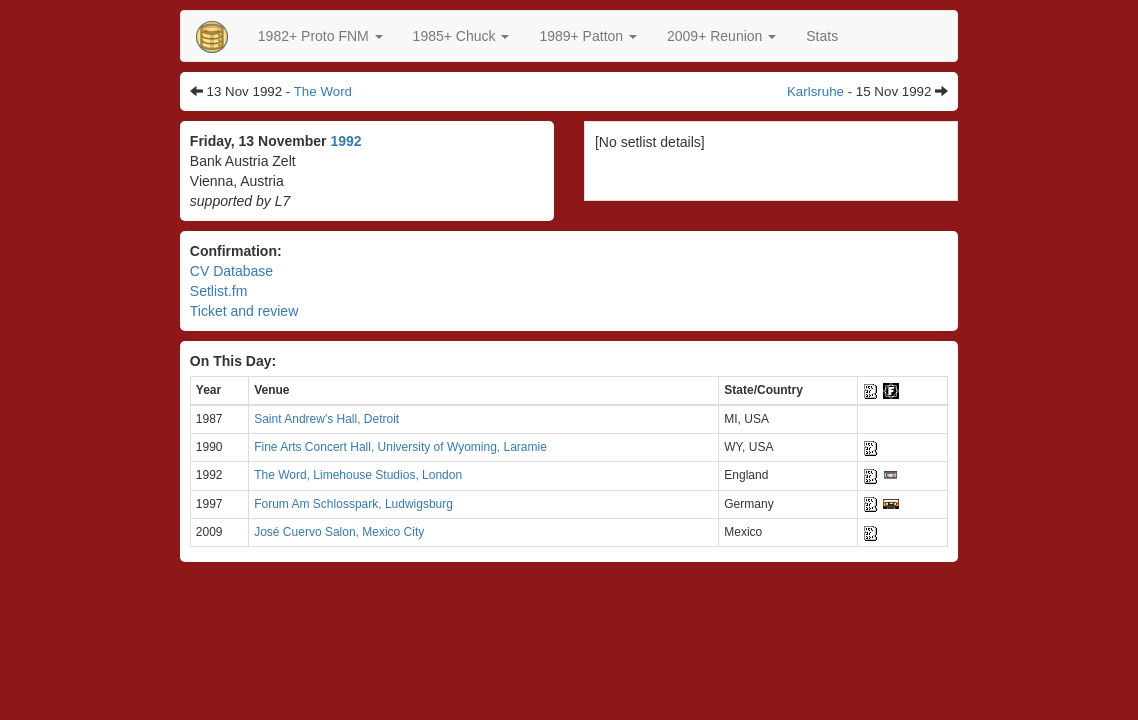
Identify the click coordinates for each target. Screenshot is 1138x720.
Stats (822, 36)
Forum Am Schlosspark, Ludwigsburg (353, 504)
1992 (345, 141)
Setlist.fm (219, 291)
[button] (320, 36)
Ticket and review (244, 311)
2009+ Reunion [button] (721, 36)
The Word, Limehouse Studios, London (358, 475)
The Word (323, 91)
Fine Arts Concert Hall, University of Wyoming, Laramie (400, 447)
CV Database (231, 271)
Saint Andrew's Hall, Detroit (326, 419)
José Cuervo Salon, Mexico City (339, 532)
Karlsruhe (815, 91)
